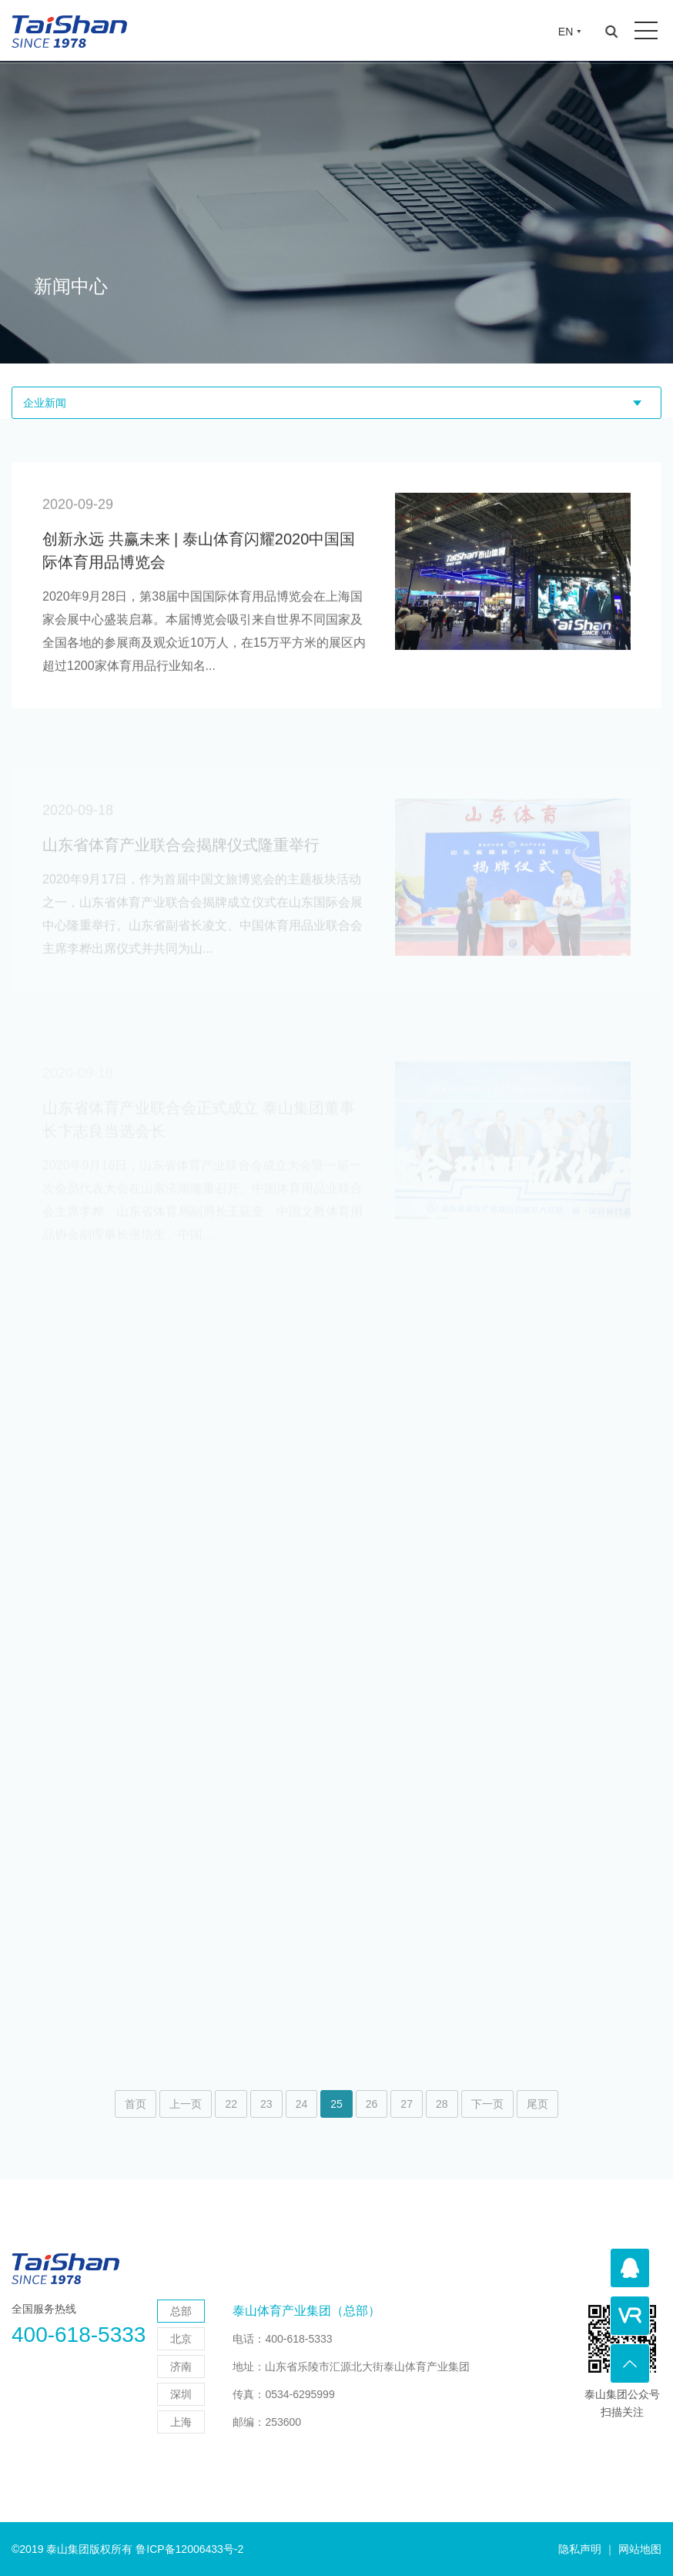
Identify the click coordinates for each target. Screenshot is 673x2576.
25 (336, 2104)
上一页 (185, 2104)
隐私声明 (579, 2549)
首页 (135, 2104)
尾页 (537, 2104)
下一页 (487, 2104)
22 (231, 2104)
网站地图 (639, 2549)
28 (442, 2104)
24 (302, 2104)
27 (406, 2104)
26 (372, 2104)
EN (565, 31)
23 (266, 2104)
